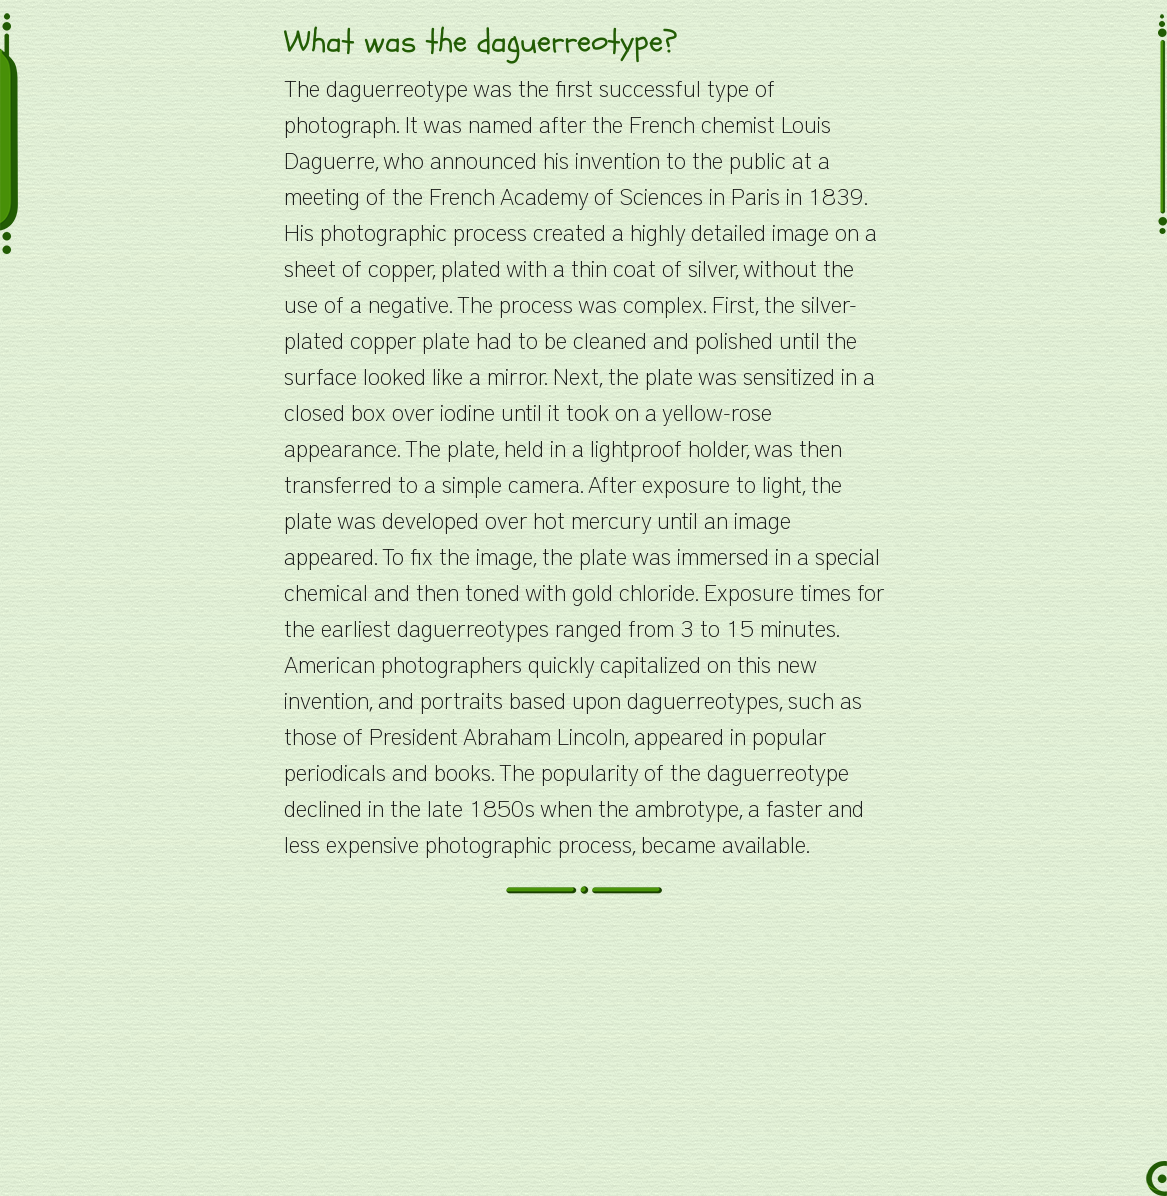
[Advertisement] (583, 1056)
